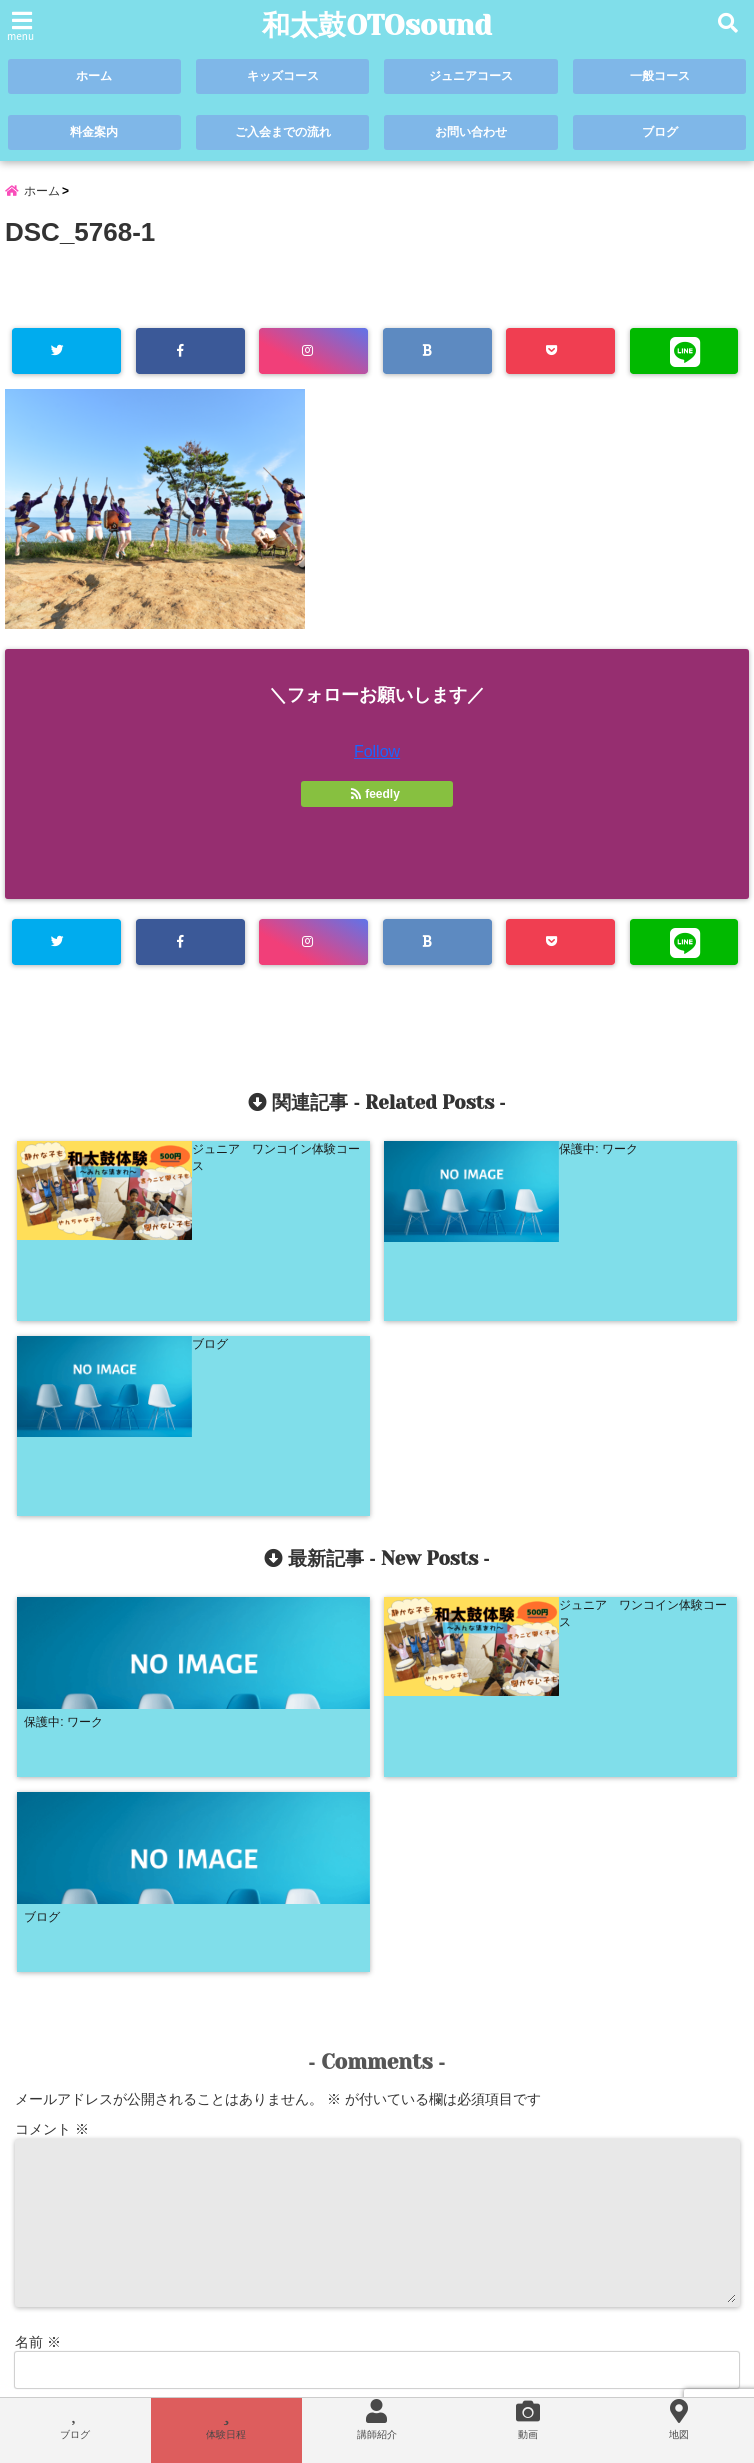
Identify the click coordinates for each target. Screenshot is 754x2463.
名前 (38, 1948)
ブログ (659, 132)
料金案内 (94, 132)
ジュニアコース (471, 76)
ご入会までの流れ (283, 132)
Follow (377, 756)
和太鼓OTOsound (377, 26)
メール (45, 2014)
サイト (36, 2080)
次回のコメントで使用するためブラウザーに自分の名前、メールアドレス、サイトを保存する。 (316, 2166)
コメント (52, 1735)
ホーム (94, 76)
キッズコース (283, 76)
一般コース (659, 76)
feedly (377, 799)
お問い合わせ (471, 132)
